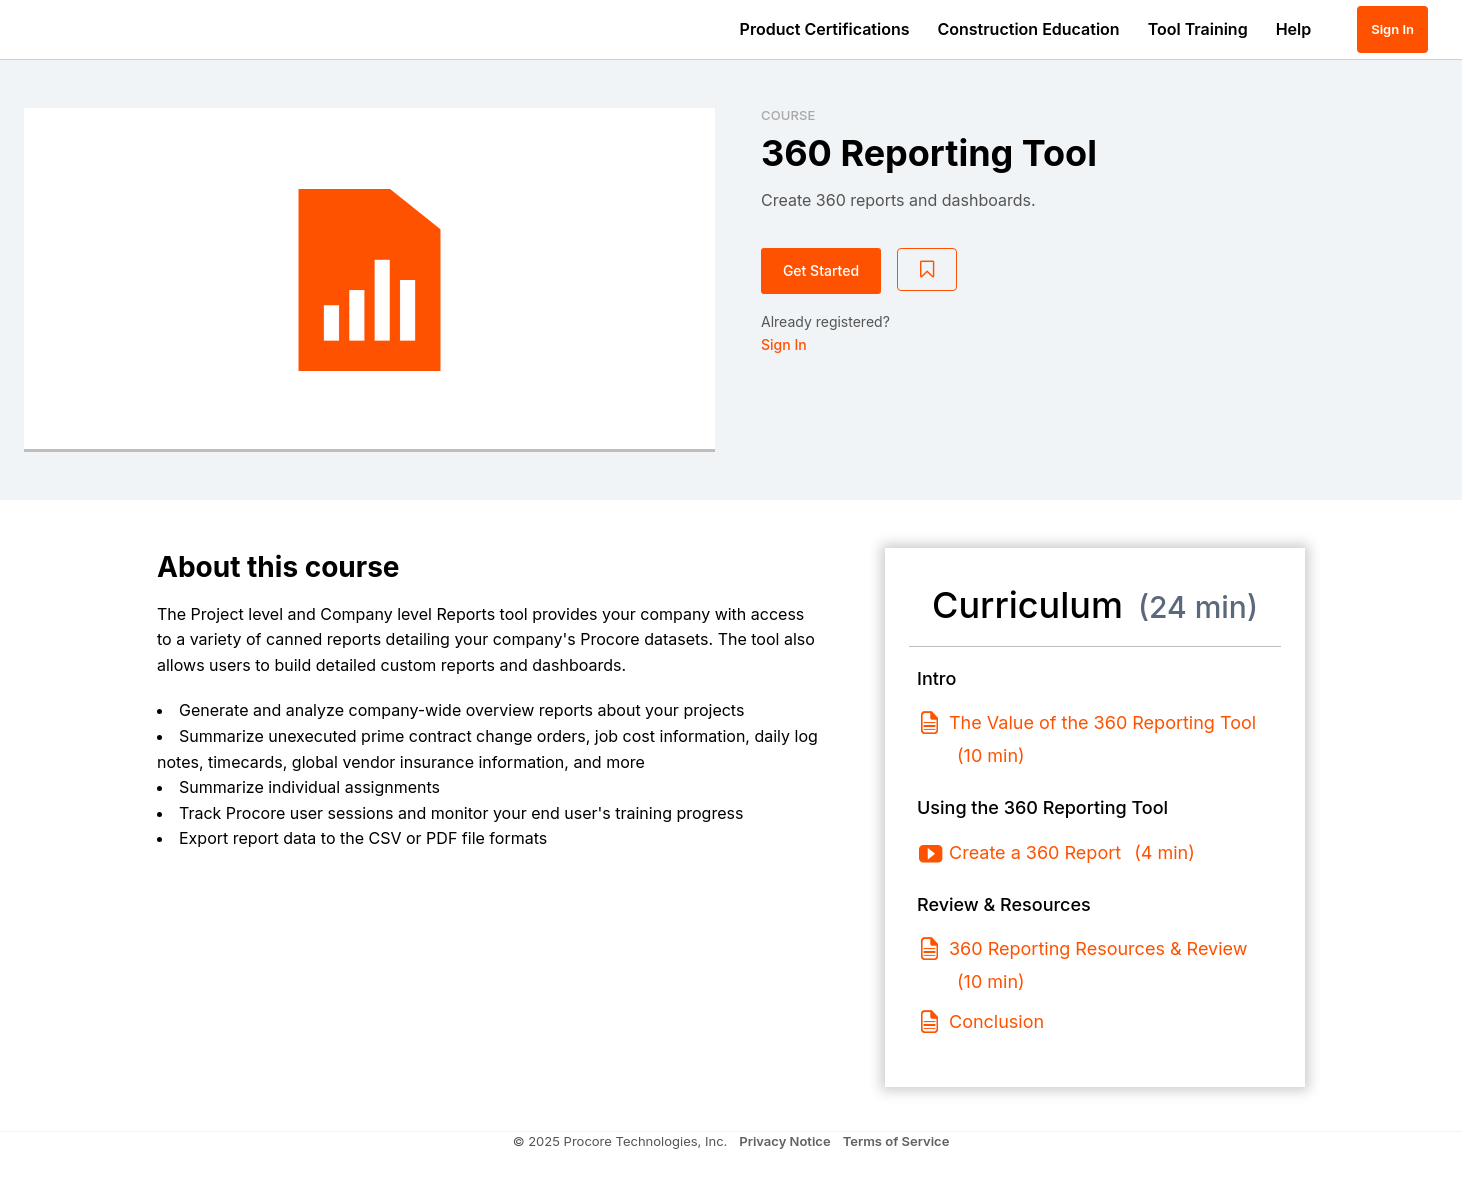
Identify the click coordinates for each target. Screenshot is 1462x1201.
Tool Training (1198, 29)
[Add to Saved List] (927, 270)
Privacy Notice (784, 1141)
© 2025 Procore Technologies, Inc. (620, 1141)
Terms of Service (896, 1141)
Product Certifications (825, 29)
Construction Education (1029, 29)
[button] (1337, 29)
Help (1294, 29)
